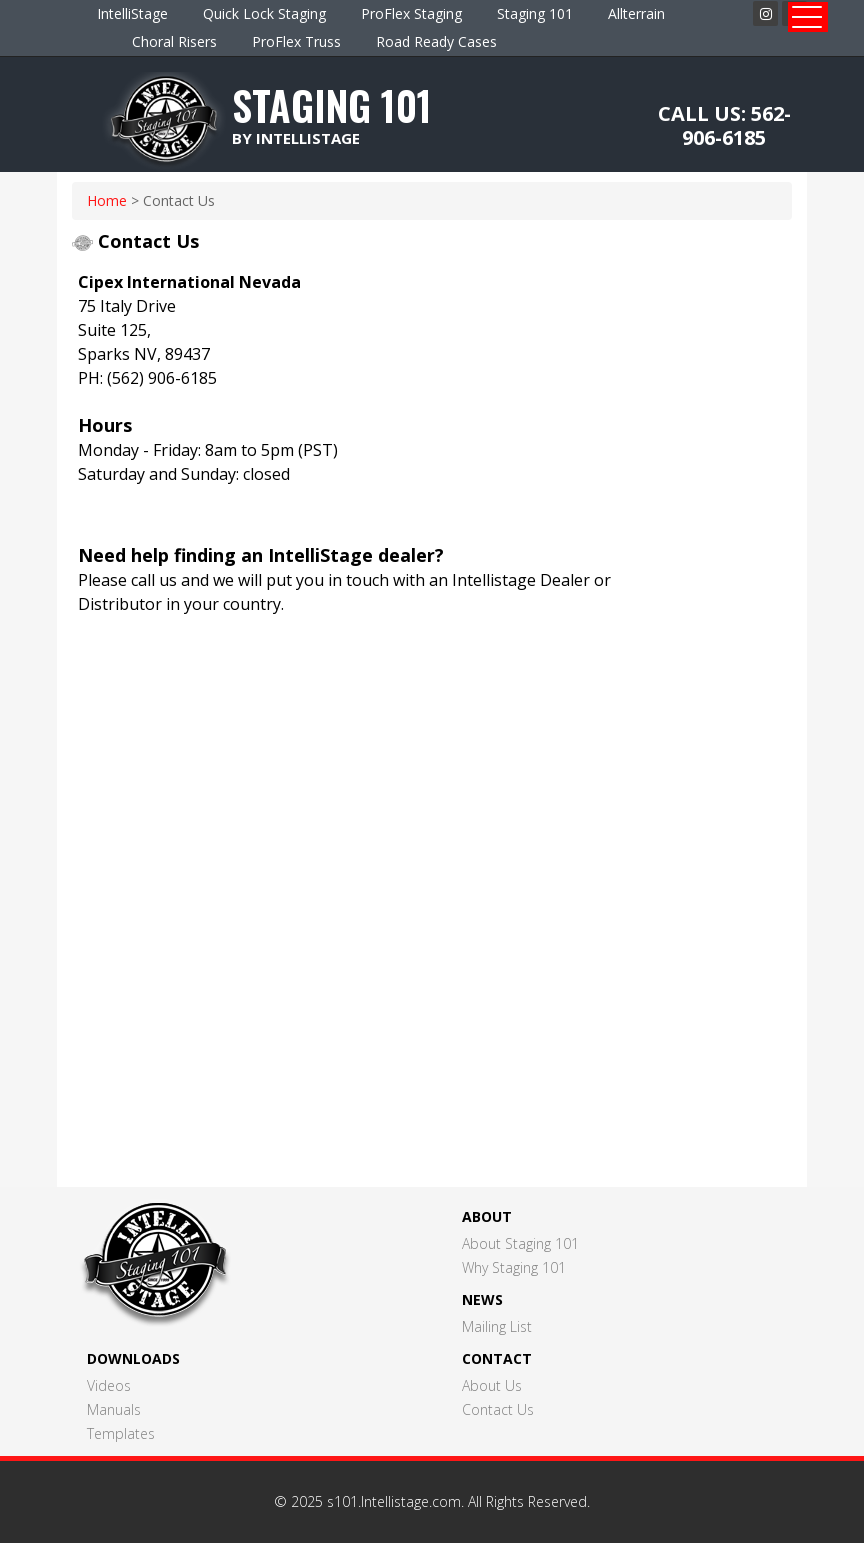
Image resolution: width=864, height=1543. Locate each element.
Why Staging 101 (514, 1267)
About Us (492, 1385)
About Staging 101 (520, 1243)
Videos (109, 1385)
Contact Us (498, 1409)
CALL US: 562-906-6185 (724, 125)
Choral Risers (174, 41)
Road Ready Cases (436, 41)
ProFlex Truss (296, 41)
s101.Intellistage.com (394, 1501)
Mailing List (497, 1326)
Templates (121, 1433)
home (107, 200)
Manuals (114, 1409)
